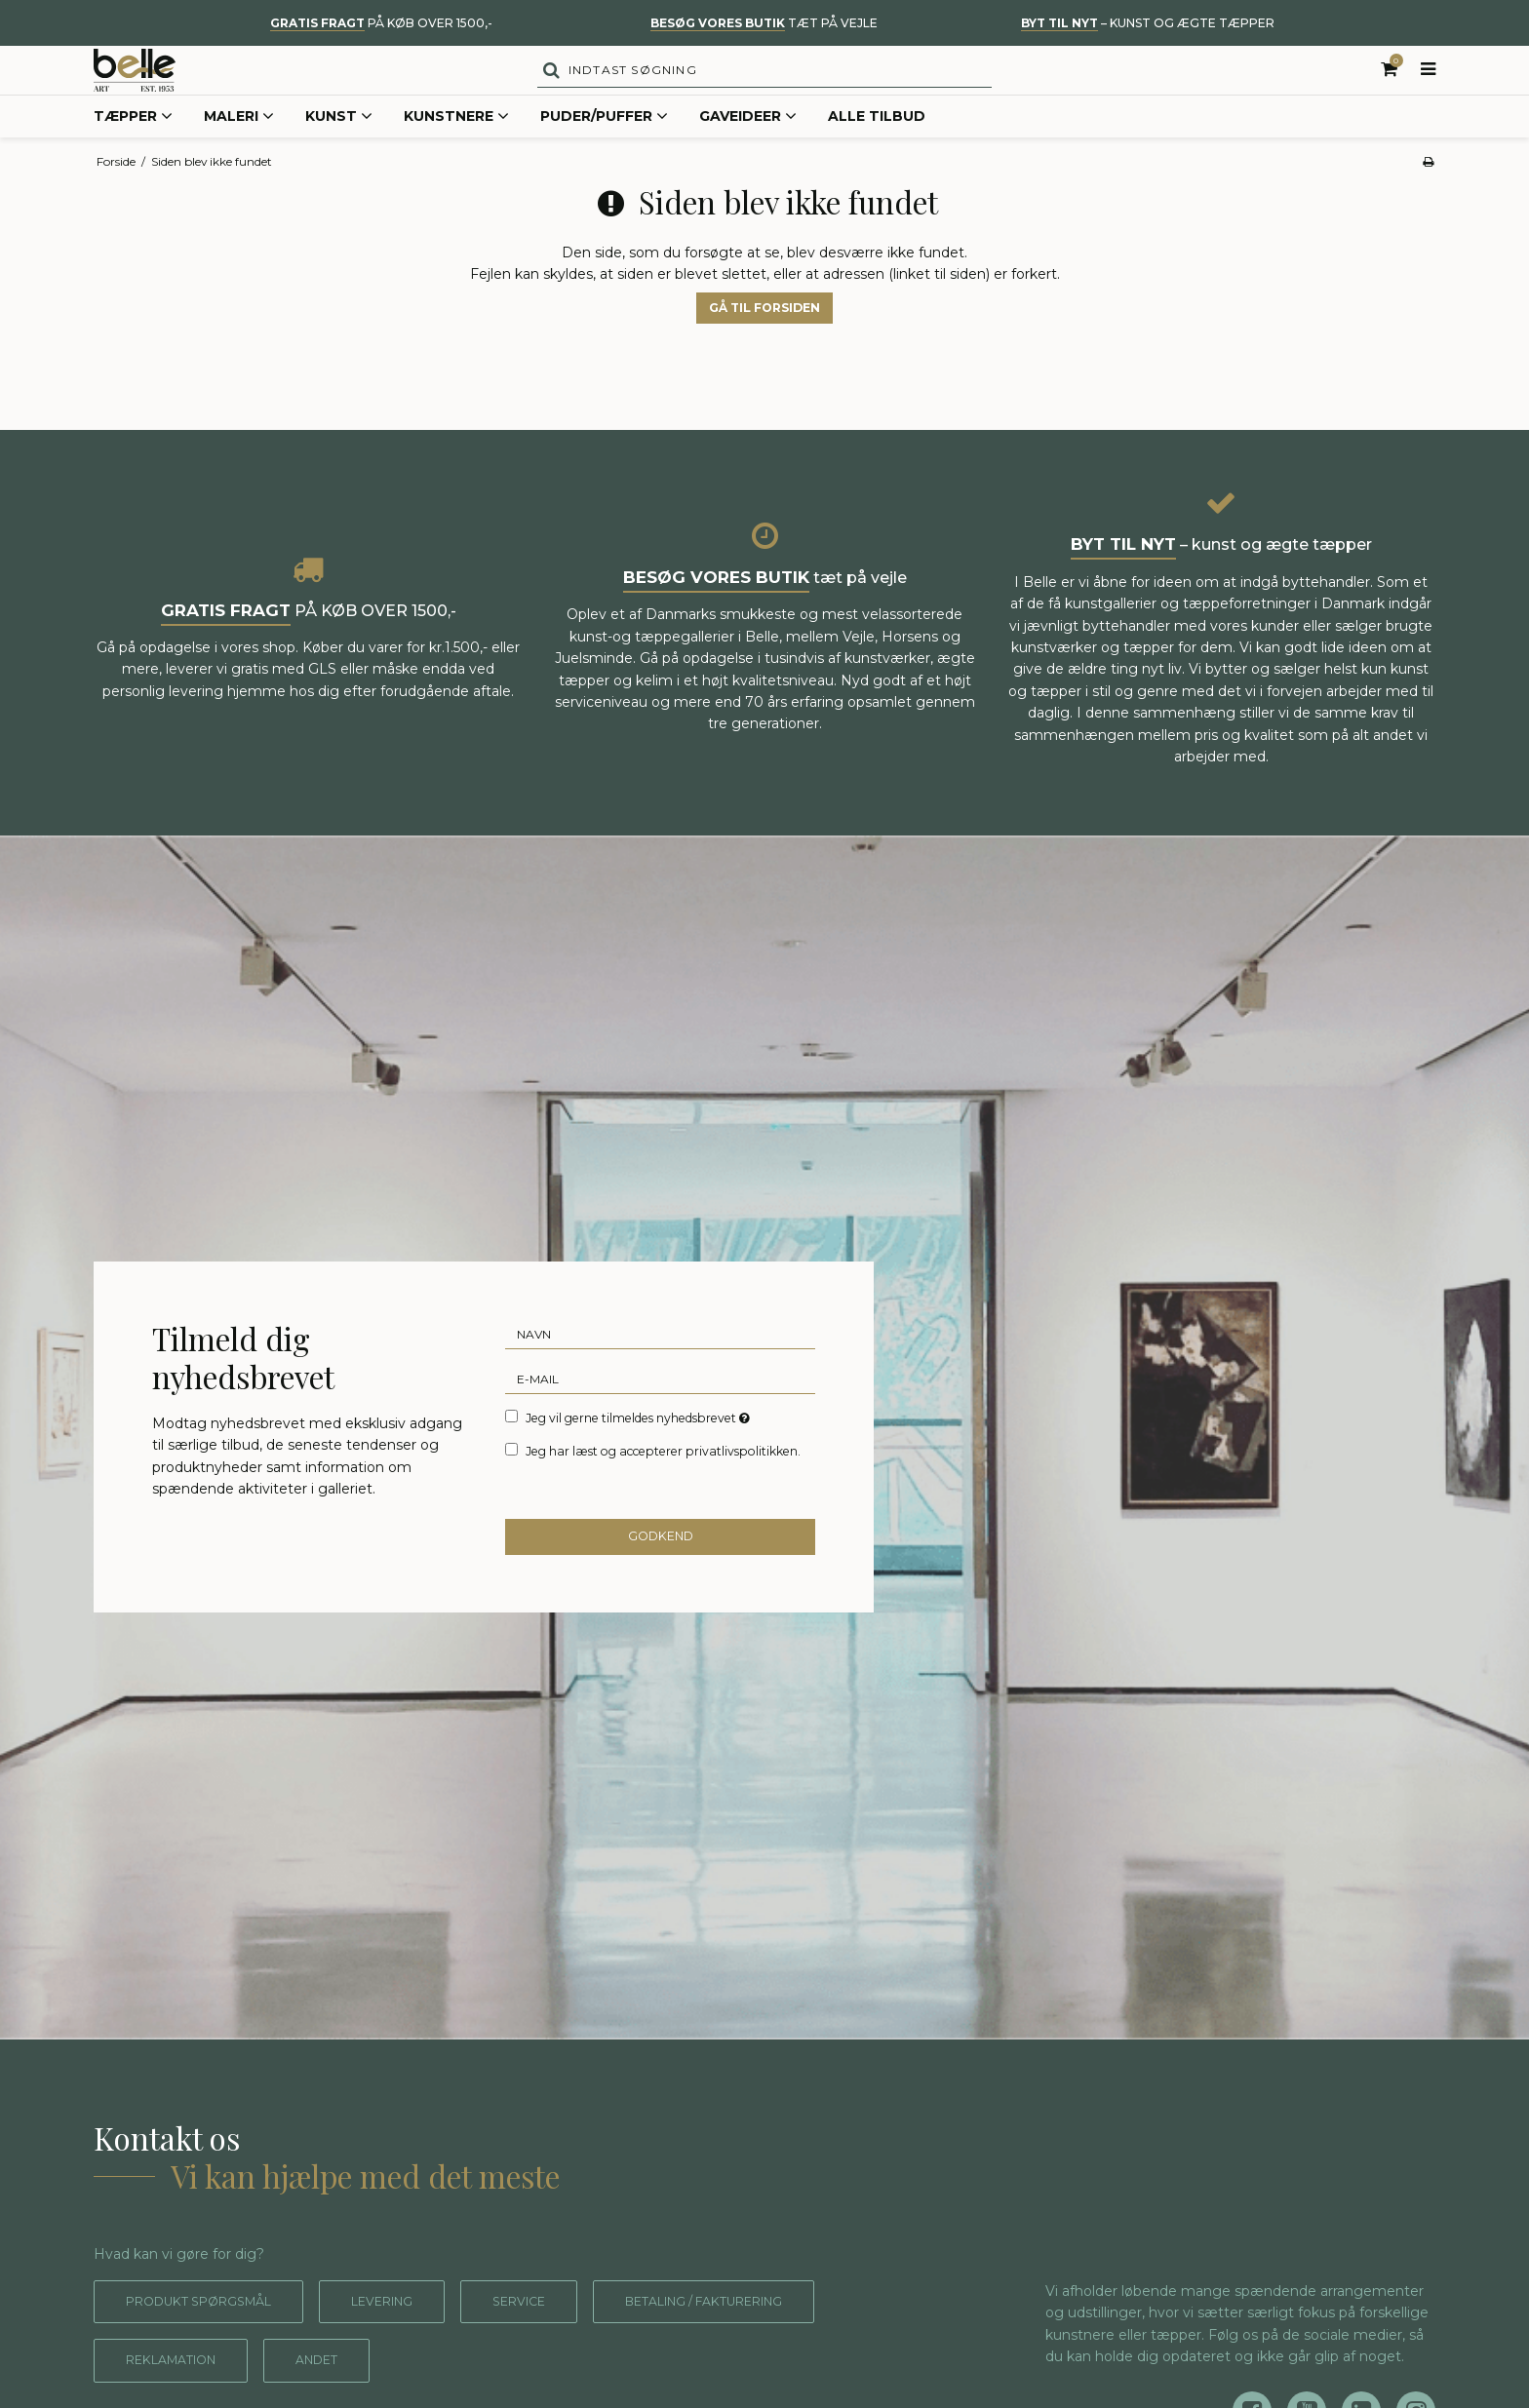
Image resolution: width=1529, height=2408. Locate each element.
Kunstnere (456, 150)
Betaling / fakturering (769, 2334)
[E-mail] (660, 1408)
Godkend (660, 1569)
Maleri (239, 150)
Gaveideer (748, 150)
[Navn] (660, 1363)
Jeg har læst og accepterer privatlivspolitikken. (663, 1480)
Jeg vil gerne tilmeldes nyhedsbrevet (639, 1447)
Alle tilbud (876, 149)
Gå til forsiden (764, 340)
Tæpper (133, 150)
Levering (413, 2334)
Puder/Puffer (604, 150)
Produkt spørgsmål (211, 2334)
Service (561, 2334)
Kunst (338, 150)
